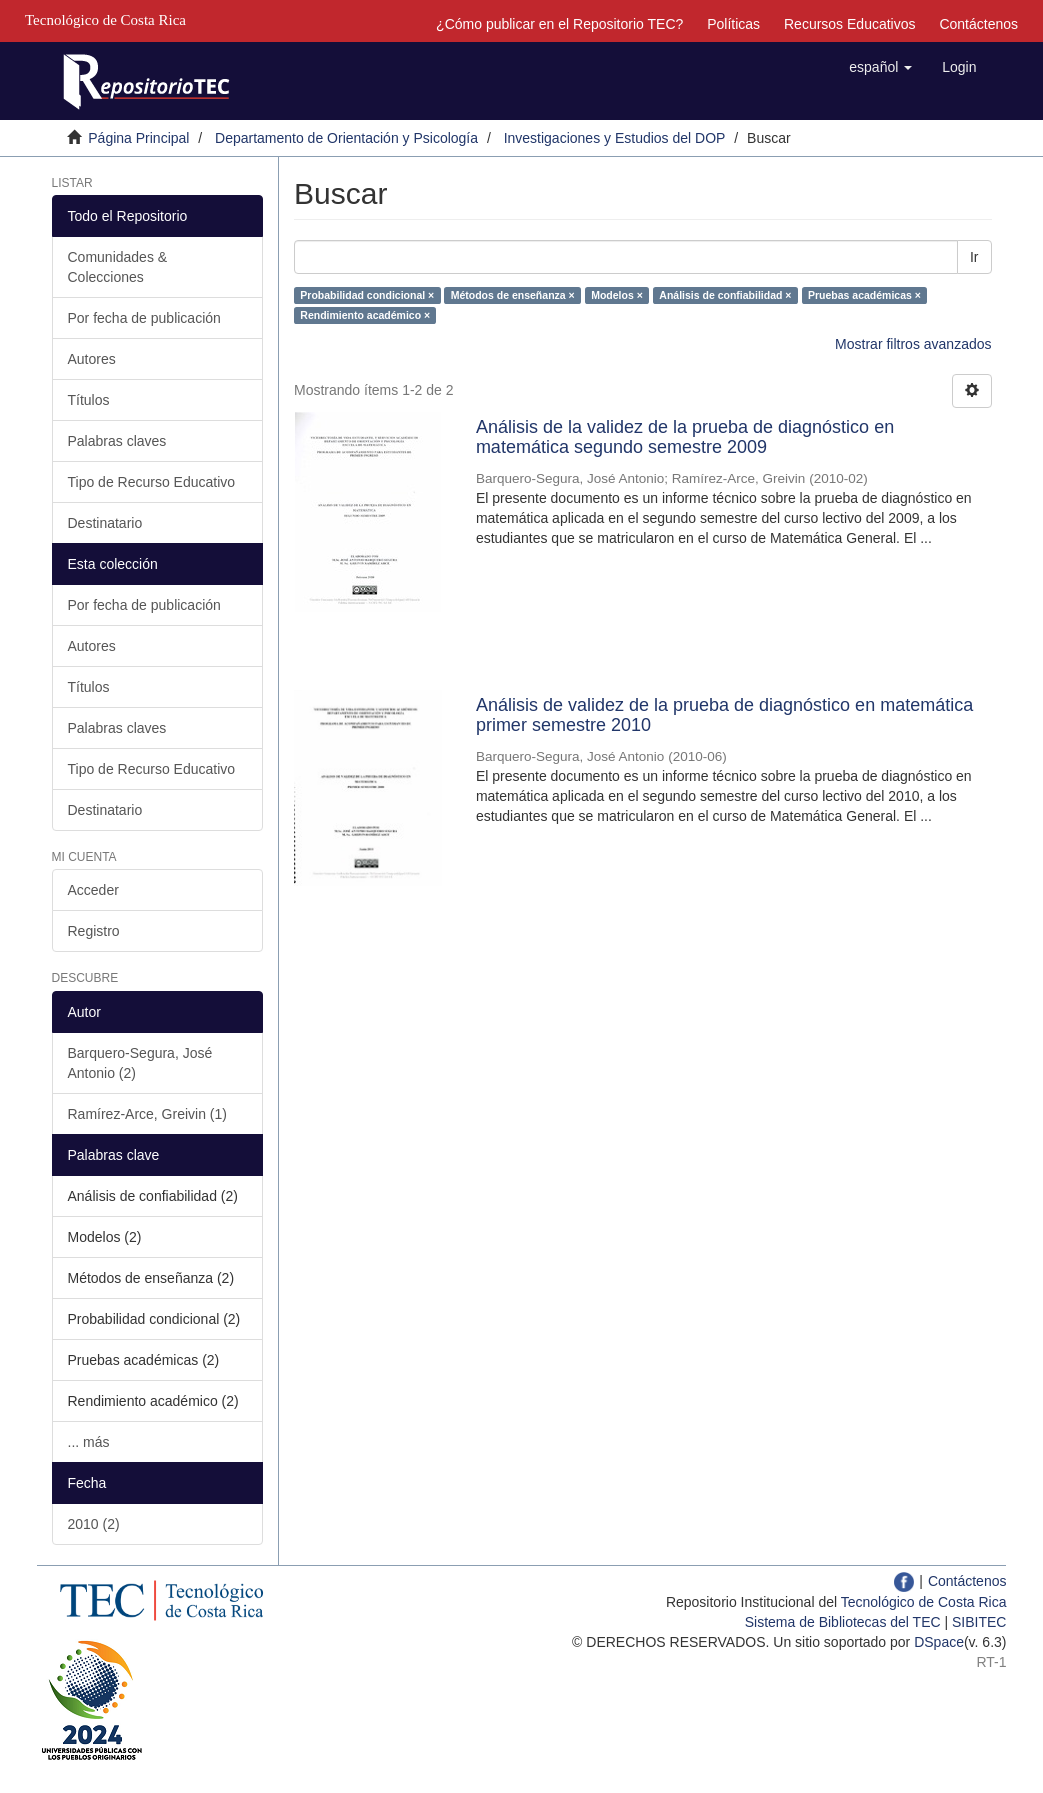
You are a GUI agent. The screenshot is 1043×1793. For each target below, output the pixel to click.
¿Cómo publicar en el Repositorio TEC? (559, 24)
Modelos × (617, 295)
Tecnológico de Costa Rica (924, 1602)
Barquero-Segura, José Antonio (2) (140, 1063)
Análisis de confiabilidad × (725, 295)
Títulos (89, 400)
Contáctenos (978, 24)
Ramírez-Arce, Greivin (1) (147, 1114)
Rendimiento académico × (365, 315)
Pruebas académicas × (864, 295)
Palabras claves (117, 441)
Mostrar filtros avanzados (913, 344)
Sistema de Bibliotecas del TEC (843, 1622)
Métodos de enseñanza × (513, 295)
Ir (974, 257)
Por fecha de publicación (144, 318)
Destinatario (105, 523)
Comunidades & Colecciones (118, 267)
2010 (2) (94, 1524)
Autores (92, 359)
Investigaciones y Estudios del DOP (615, 138)
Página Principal (138, 138)
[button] (880, 67)
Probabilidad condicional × (367, 295)
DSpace (939, 1642)
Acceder (93, 890)
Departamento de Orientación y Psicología (346, 138)
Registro (94, 931)
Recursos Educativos (850, 24)
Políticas (733, 24)
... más (89, 1442)
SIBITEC (979, 1622)
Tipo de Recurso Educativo (152, 482)
